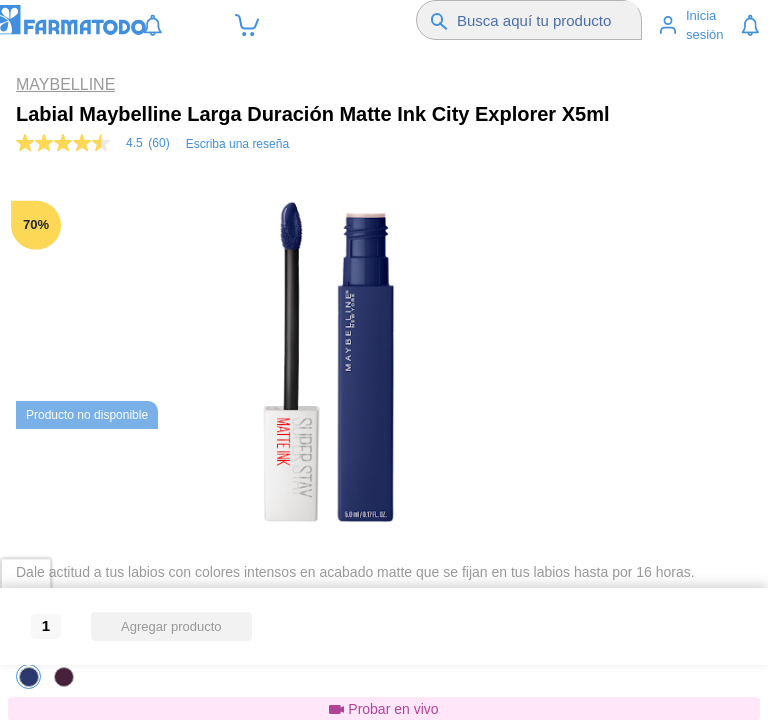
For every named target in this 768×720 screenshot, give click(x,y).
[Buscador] (547, 20)
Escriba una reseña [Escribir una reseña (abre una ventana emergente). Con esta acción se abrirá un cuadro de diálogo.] (237, 144)
